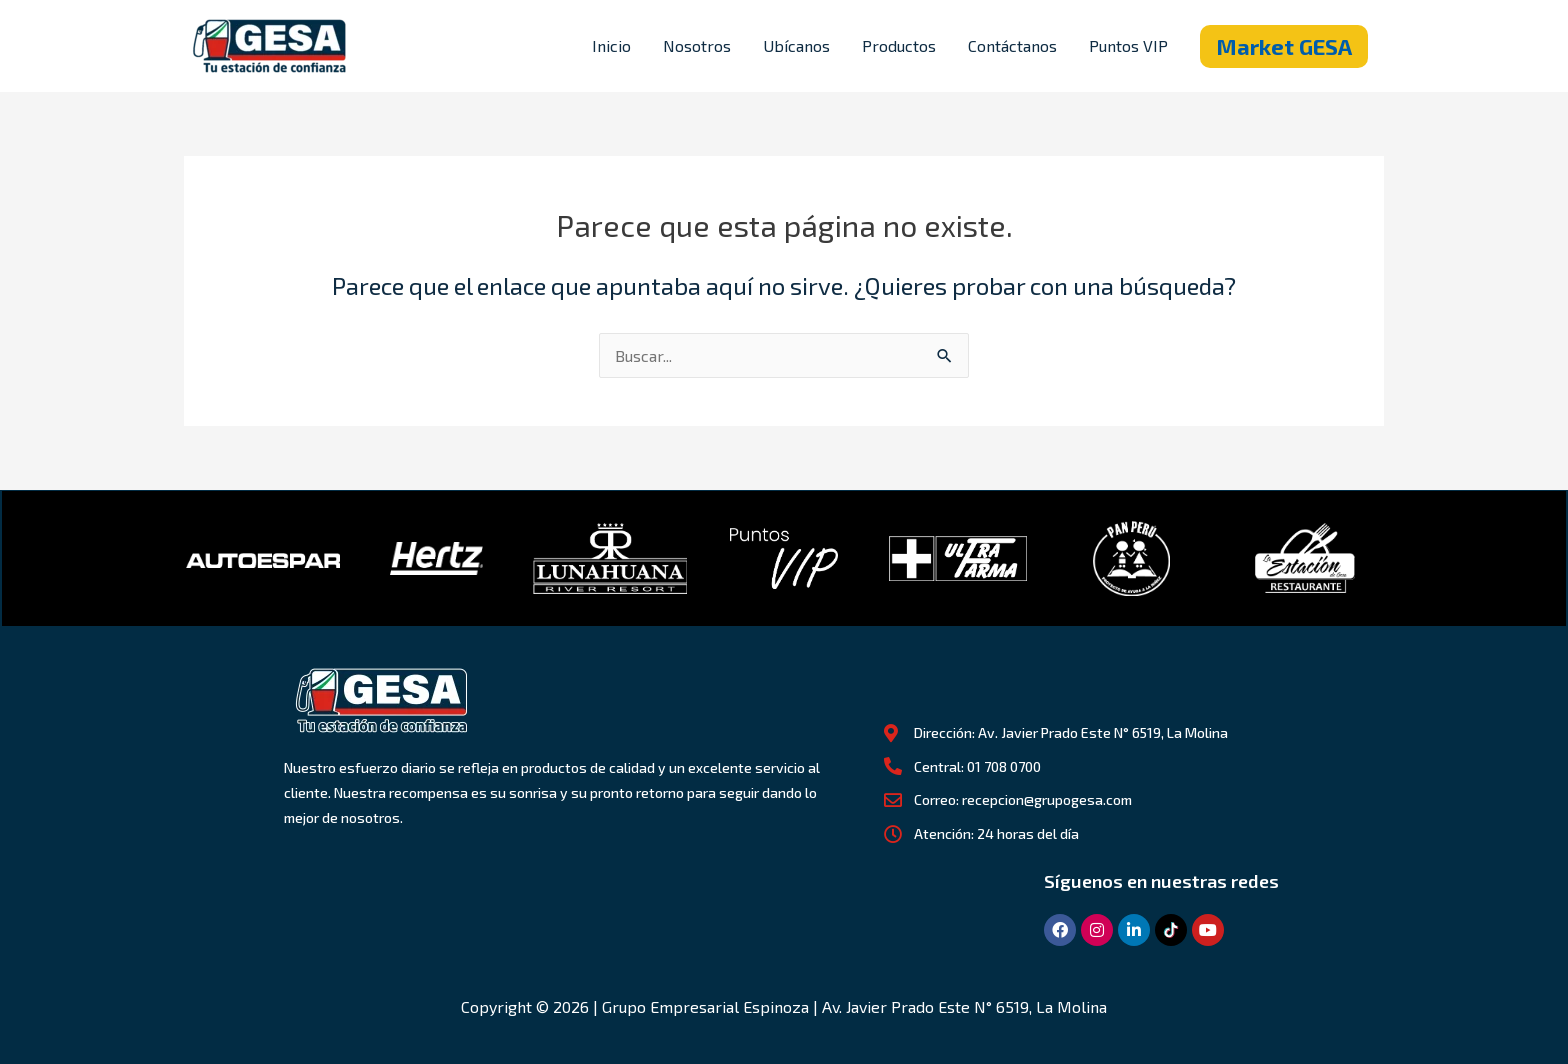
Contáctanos (1012, 45)
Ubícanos (796, 45)
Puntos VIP (1128, 45)
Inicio (611, 45)
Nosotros (697, 45)
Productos (899, 45)
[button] (1284, 46)
